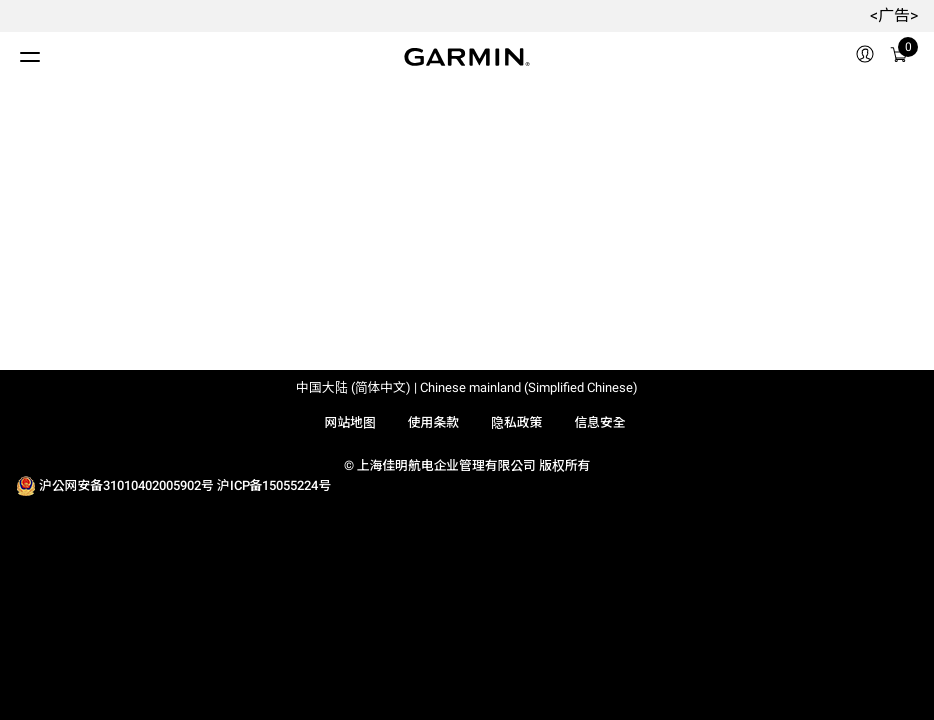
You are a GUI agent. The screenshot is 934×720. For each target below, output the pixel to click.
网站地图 (349, 422)
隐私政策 (516, 422)
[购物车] (899, 57)
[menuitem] (865, 57)
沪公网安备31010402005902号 (126, 485)
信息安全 (599, 422)
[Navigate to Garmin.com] (467, 57)
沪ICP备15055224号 (274, 485)
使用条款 (433, 422)
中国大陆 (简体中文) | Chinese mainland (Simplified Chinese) (467, 387)
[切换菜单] (12, 52)
